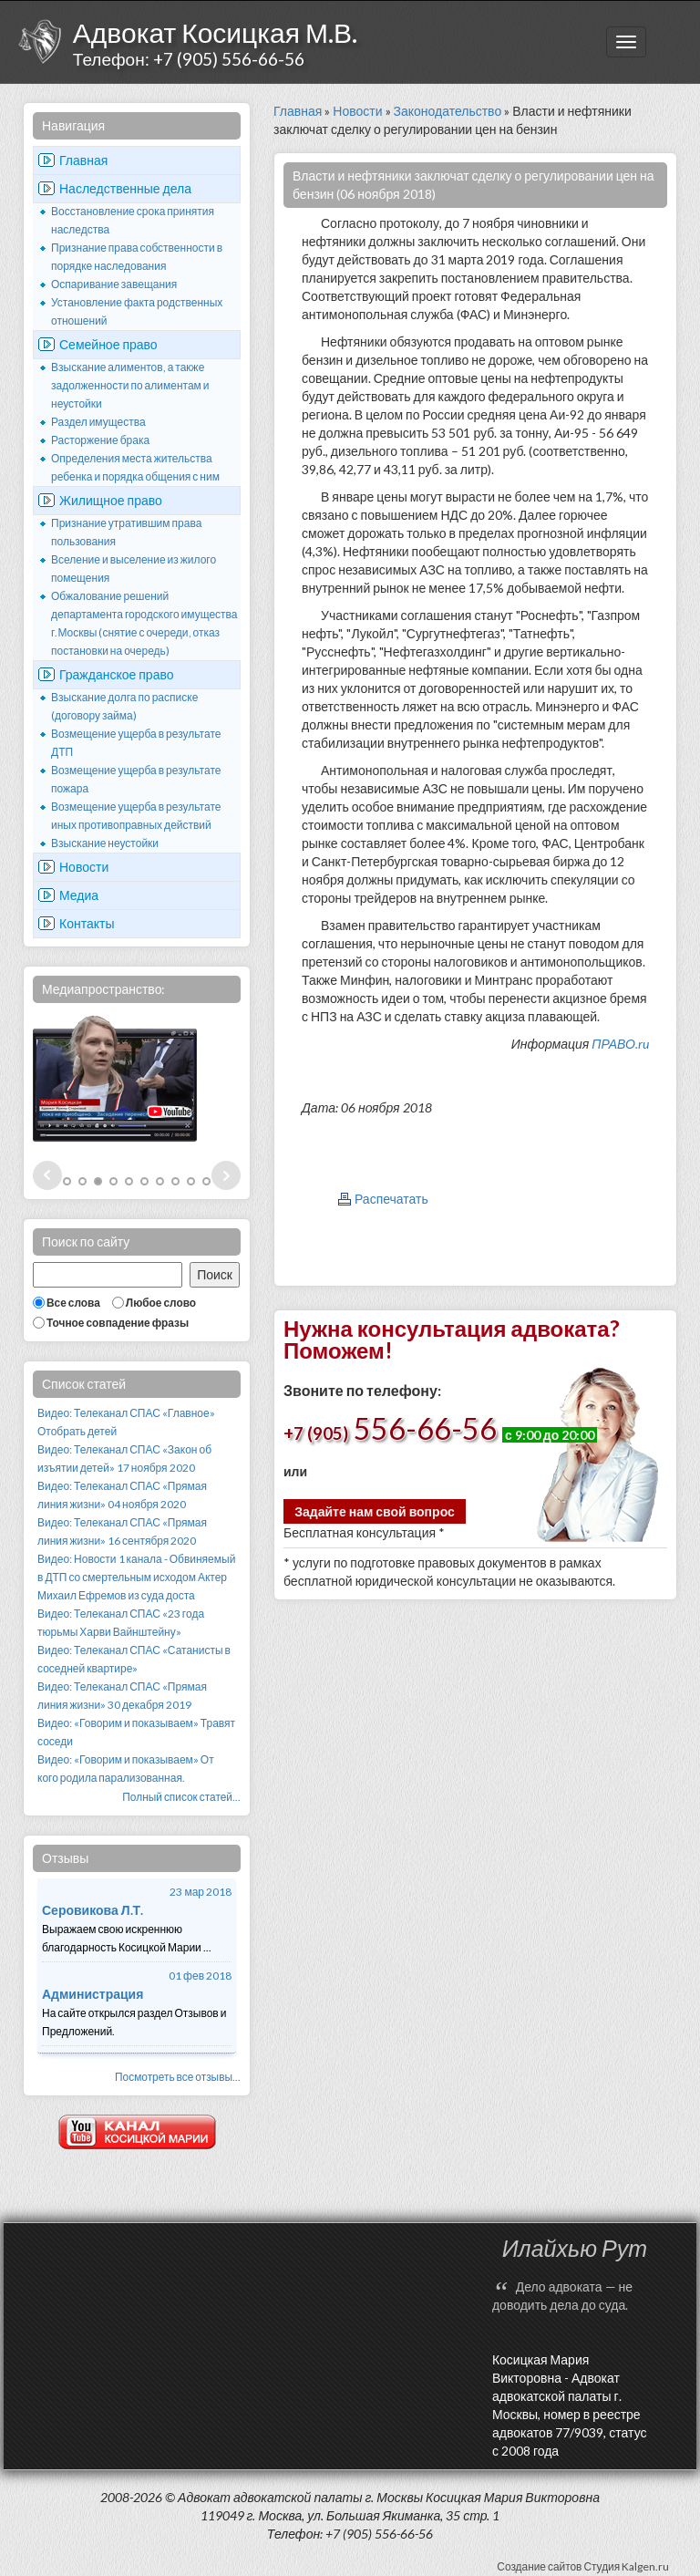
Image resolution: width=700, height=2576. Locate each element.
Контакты (86, 923)
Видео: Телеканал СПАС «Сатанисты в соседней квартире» (134, 1659)
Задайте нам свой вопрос (374, 1511)
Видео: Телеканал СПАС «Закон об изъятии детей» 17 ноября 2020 (124, 1458)
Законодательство (448, 111)
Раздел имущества (98, 422)
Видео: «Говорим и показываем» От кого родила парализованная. (125, 1769)
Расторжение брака (100, 440)
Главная (83, 160)
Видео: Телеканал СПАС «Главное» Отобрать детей (126, 1422)
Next (226, 1175)
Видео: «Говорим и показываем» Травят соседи (136, 1732)
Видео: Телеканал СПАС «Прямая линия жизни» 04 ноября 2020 (122, 1495)
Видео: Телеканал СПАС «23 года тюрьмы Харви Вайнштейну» (120, 1623)
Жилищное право (110, 500)
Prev (47, 1175)
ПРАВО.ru (620, 1043)
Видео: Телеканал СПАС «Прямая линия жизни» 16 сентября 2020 (122, 1531)
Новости (83, 866)
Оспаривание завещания (114, 284)
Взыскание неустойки (105, 843)
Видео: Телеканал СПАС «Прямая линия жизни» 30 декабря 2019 (122, 1696)
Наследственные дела (125, 188)
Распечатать (391, 1198)
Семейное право (108, 344)
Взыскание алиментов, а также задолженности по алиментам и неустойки (130, 385)
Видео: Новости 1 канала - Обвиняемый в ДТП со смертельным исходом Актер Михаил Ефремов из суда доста (136, 1577)
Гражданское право (116, 674)
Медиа (78, 895)
